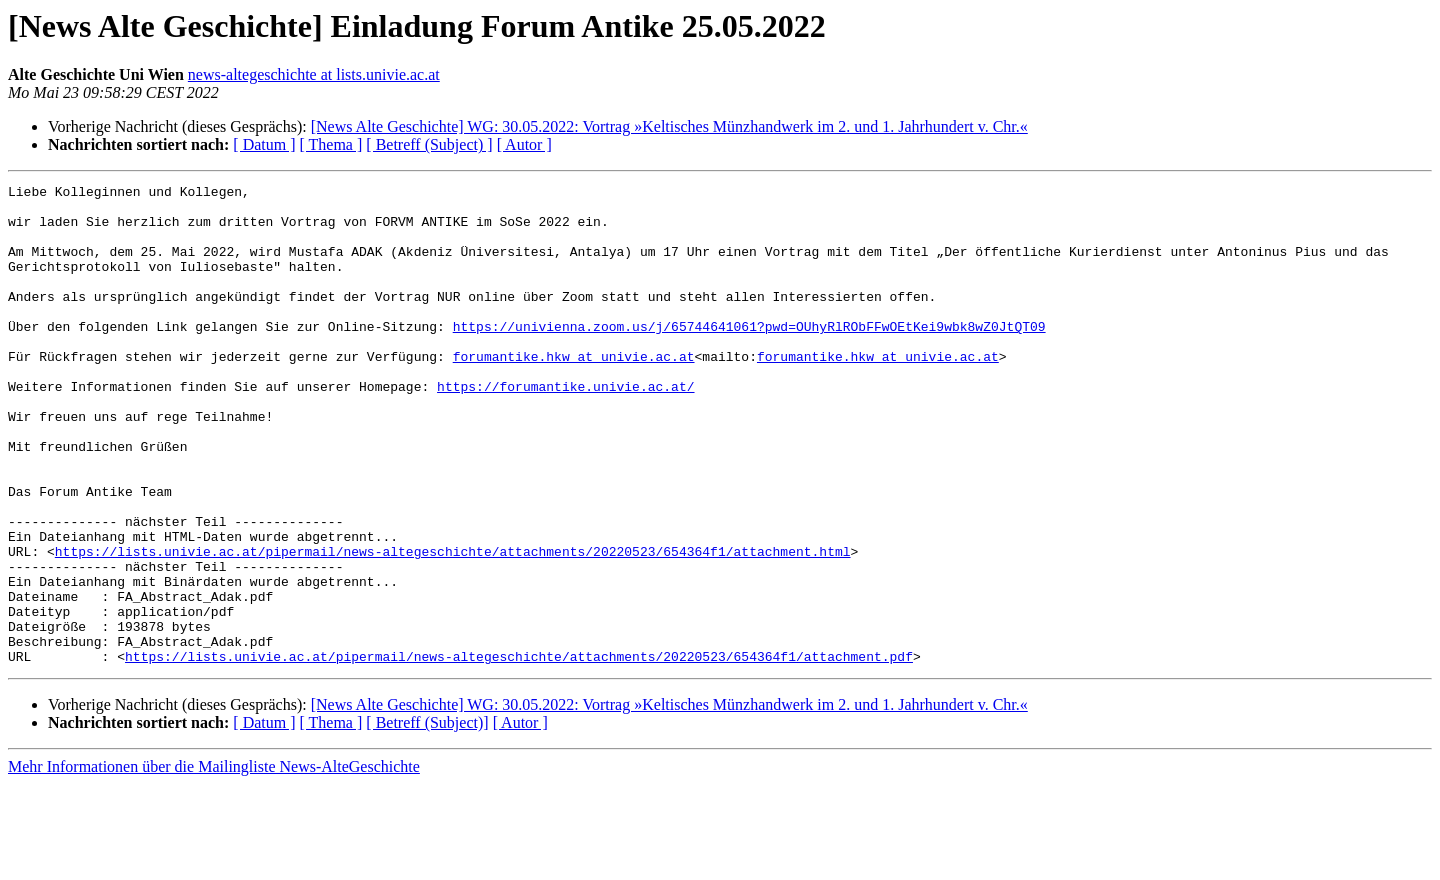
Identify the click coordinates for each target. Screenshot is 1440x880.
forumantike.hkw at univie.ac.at (574, 392)
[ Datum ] (264, 144)
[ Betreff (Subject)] (427, 818)
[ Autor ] (524, 144)
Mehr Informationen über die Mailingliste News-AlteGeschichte (214, 862)
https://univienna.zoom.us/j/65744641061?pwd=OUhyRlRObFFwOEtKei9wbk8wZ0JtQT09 (749, 356)
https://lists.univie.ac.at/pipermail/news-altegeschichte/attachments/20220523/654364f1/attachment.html (453, 626)
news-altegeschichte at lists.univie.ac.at (314, 74)
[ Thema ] (331, 144)
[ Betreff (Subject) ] (429, 144)
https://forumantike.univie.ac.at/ (565, 428)
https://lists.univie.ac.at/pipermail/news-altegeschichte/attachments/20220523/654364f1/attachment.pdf (519, 752)
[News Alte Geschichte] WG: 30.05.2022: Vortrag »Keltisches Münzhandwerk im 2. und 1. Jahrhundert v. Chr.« (669, 126)
